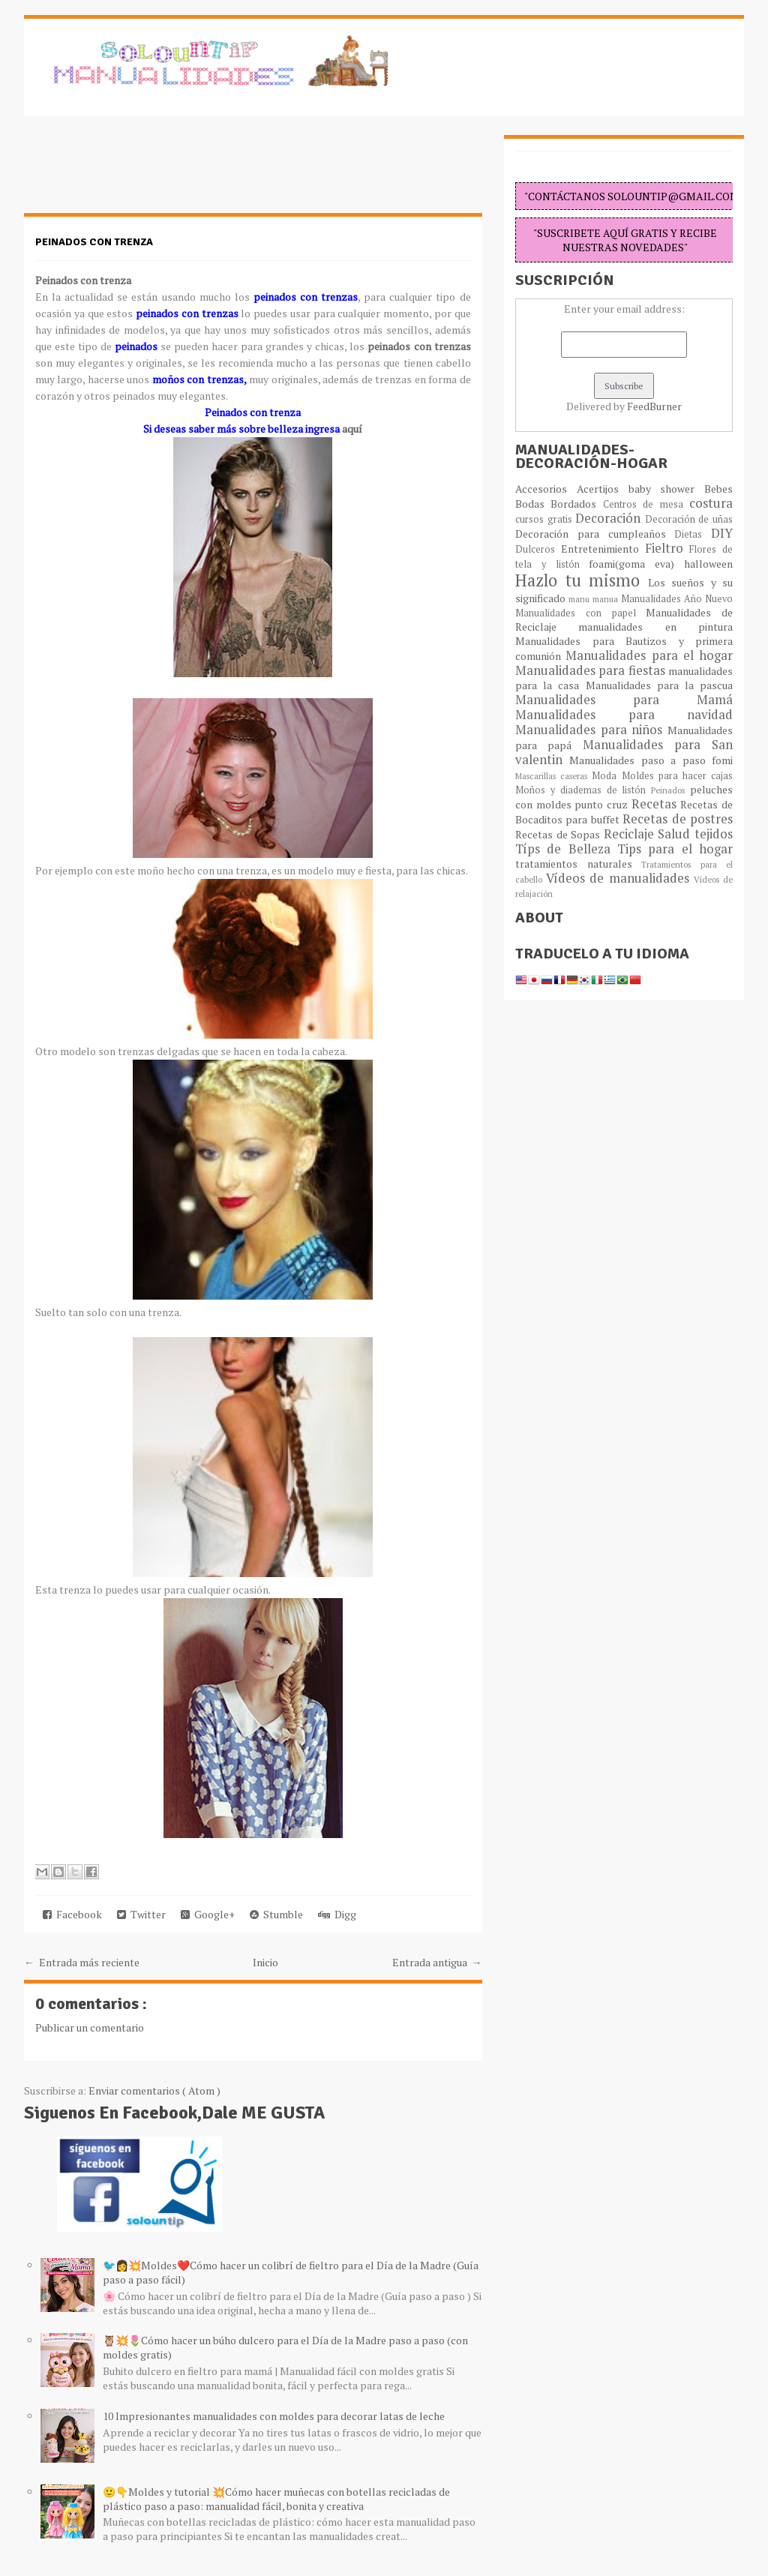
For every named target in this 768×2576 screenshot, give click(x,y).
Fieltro (667, 548)
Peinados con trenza (94, 241)
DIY (722, 533)
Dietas (692, 534)
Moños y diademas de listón (583, 790)
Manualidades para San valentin (624, 752)
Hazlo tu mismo (581, 580)
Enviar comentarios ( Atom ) (154, 2090)
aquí (352, 428)
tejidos (713, 834)
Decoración (610, 518)
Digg (337, 1914)
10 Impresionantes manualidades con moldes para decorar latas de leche (274, 2416)
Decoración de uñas (689, 519)
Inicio (265, 1962)
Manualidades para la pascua (660, 685)
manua (606, 598)
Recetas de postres (677, 819)
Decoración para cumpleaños (594, 533)
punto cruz (602, 804)
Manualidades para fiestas (591, 670)
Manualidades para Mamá (624, 699)
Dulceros (538, 549)
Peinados (670, 790)
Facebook (72, 1914)
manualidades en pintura (655, 626)
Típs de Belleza (566, 849)
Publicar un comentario (89, 2027)
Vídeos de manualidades (620, 878)
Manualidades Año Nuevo (677, 598)
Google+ (208, 1914)
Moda (606, 775)
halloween (708, 563)
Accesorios (546, 488)
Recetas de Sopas (559, 834)
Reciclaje (631, 834)
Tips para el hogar (675, 849)
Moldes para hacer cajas (678, 775)
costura (711, 503)
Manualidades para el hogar (649, 655)
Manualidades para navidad (624, 714)
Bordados (576, 503)
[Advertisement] (144, 172)
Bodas (532, 503)
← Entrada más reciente (82, 1962)
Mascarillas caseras (553, 775)
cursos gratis (545, 519)
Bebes (718, 488)
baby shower (666, 488)
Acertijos (602, 488)
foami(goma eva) (636, 563)
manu (580, 598)
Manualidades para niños (591, 729)
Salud (676, 834)
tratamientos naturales (578, 863)
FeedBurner (654, 406)
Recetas (656, 804)
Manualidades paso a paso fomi (651, 760)
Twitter (141, 1914)
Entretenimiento (603, 548)
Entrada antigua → (437, 1962)
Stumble (276, 1914)
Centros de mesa (646, 504)
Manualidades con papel (580, 613)
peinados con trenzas (417, 346)
